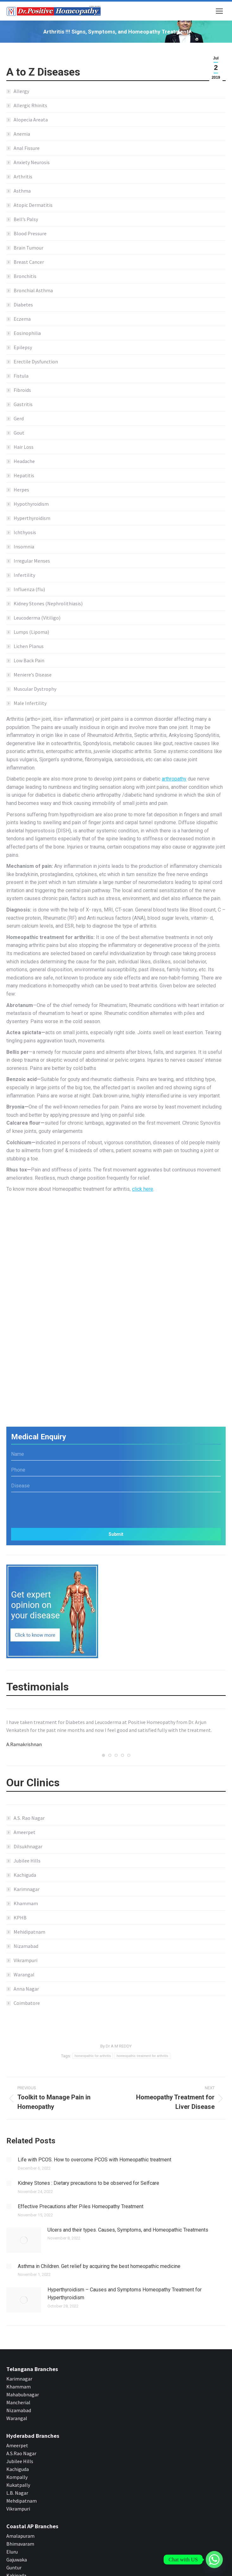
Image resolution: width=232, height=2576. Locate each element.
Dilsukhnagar (28, 1846)
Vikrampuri (25, 1960)
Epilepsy (23, 347)
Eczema (22, 319)
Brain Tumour (28, 247)
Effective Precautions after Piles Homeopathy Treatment (80, 2206)
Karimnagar (27, 1889)
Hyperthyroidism (32, 518)
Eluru (12, 2538)
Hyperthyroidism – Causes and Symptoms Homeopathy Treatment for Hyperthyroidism (114, 2290)
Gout (19, 432)
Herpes (21, 489)
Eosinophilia (27, 333)
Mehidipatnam (29, 1932)
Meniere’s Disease (33, 674)
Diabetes (23, 304)
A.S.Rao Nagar (21, 2440)
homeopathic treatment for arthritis (142, 2056)
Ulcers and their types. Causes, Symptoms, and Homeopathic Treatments (127, 2230)
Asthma (22, 191)
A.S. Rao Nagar (29, 1818)
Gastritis (23, 404)
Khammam (26, 1903)
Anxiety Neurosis (32, 162)
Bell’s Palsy (26, 219)
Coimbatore (27, 2003)
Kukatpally (18, 2471)
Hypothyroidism (31, 504)
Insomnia (24, 546)
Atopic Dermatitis (33, 205)
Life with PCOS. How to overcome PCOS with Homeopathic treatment (94, 2160)
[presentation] (116, 1507)
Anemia (22, 134)
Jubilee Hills (27, 1860)
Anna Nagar (26, 1989)
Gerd (19, 418)
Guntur (14, 2554)
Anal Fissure (27, 148)
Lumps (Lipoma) (31, 632)
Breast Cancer (29, 262)
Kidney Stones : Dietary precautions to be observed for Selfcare (88, 2183)
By (116, 2046)
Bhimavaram (20, 2530)
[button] (103, 1755)
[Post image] (8, 2159)
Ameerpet (24, 1832)
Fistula (21, 376)
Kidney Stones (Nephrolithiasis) (48, 603)
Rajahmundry (20, 2570)
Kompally (17, 2464)
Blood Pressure (30, 233)
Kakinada (16, 2562)
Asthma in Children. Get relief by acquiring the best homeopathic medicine (99, 2266)
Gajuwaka (16, 2546)
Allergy (21, 91)
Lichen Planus (29, 646)
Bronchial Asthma (33, 290)
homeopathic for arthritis (93, 2056)
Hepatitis (24, 475)
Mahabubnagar (22, 2381)
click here (142, 1189)
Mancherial (18, 2389)
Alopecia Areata (31, 119)
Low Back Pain (29, 660)
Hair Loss (24, 447)
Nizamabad (26, 1946)
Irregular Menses (32, 561)
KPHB (20, 1917)
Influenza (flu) (29, 589)
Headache (24, 461)
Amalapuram (20, 2522)
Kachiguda (25, 1875)
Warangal (24, 1974)
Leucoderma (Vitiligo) (37, 618)
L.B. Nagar (17, 2479)
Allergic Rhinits (30, 105)
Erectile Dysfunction (36, 361)
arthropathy (174, 779)
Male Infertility (30, 703)
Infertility (24, 575)
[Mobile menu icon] (219, 11)
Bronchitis (25, 276)
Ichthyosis (25, 532)
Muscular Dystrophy (35, 689)
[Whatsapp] (214, 2559)
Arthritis (23, 176)
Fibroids (22, 390)
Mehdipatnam (22, 2487)
